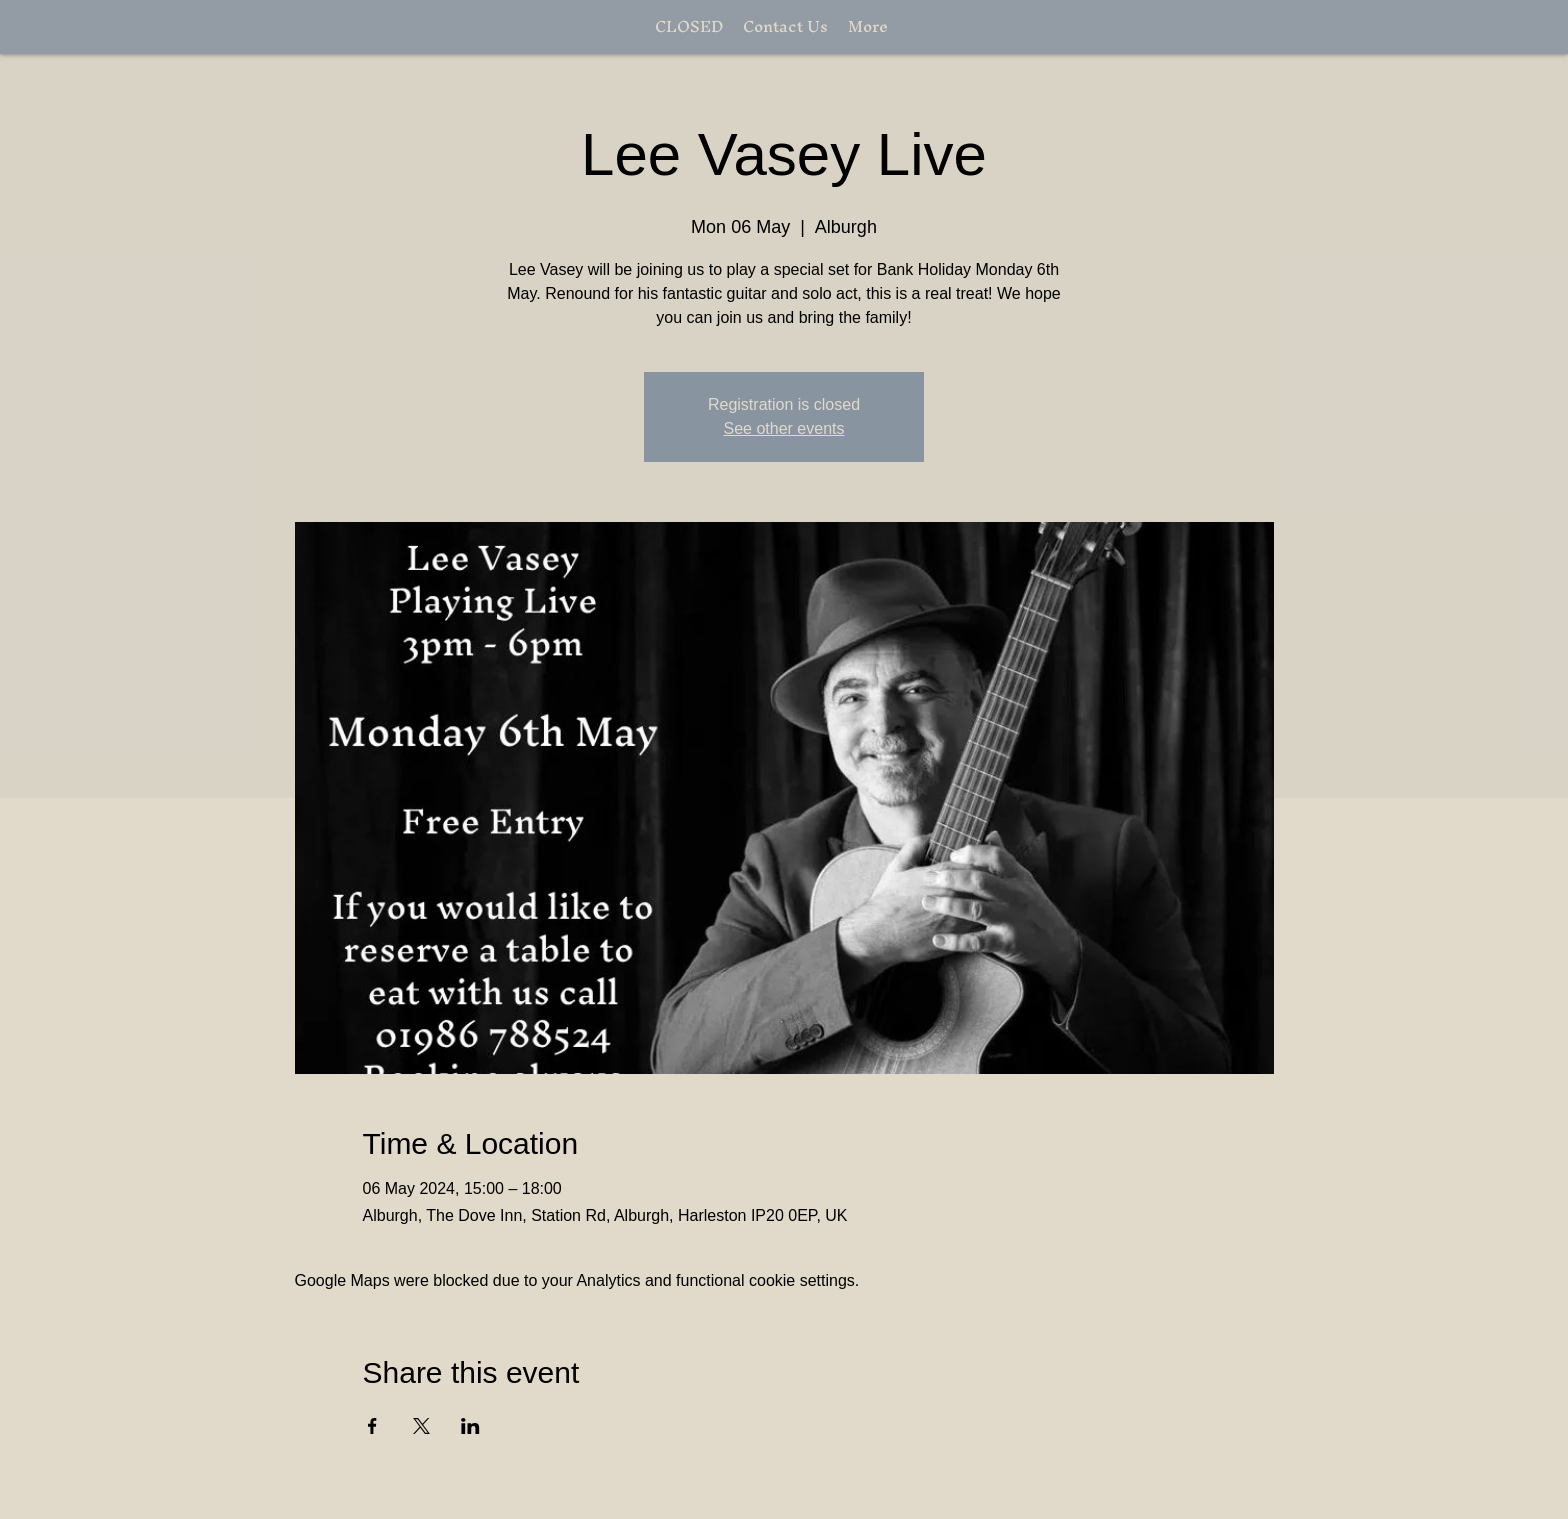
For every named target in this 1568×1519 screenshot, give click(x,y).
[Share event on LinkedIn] (470, 1426)
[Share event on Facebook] (372, 1426)
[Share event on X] (421, 1426)
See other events (784, 428)
